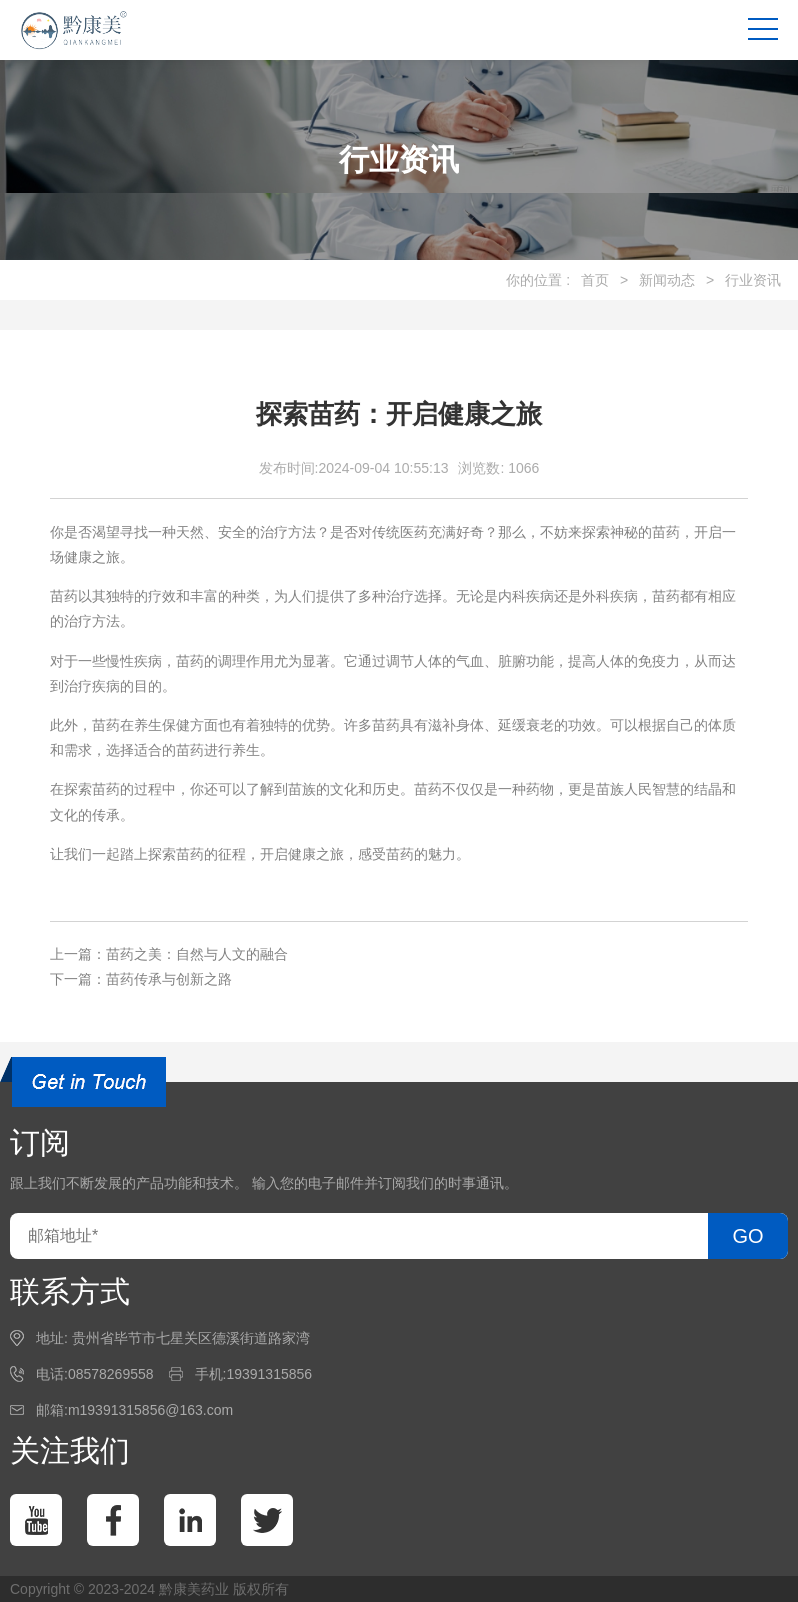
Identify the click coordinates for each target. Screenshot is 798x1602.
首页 (595, 280)
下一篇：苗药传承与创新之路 (141, 979)
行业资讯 (753, 280)
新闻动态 (667, 280)
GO (747, 1236)
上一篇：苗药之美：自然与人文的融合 (169, 954)
